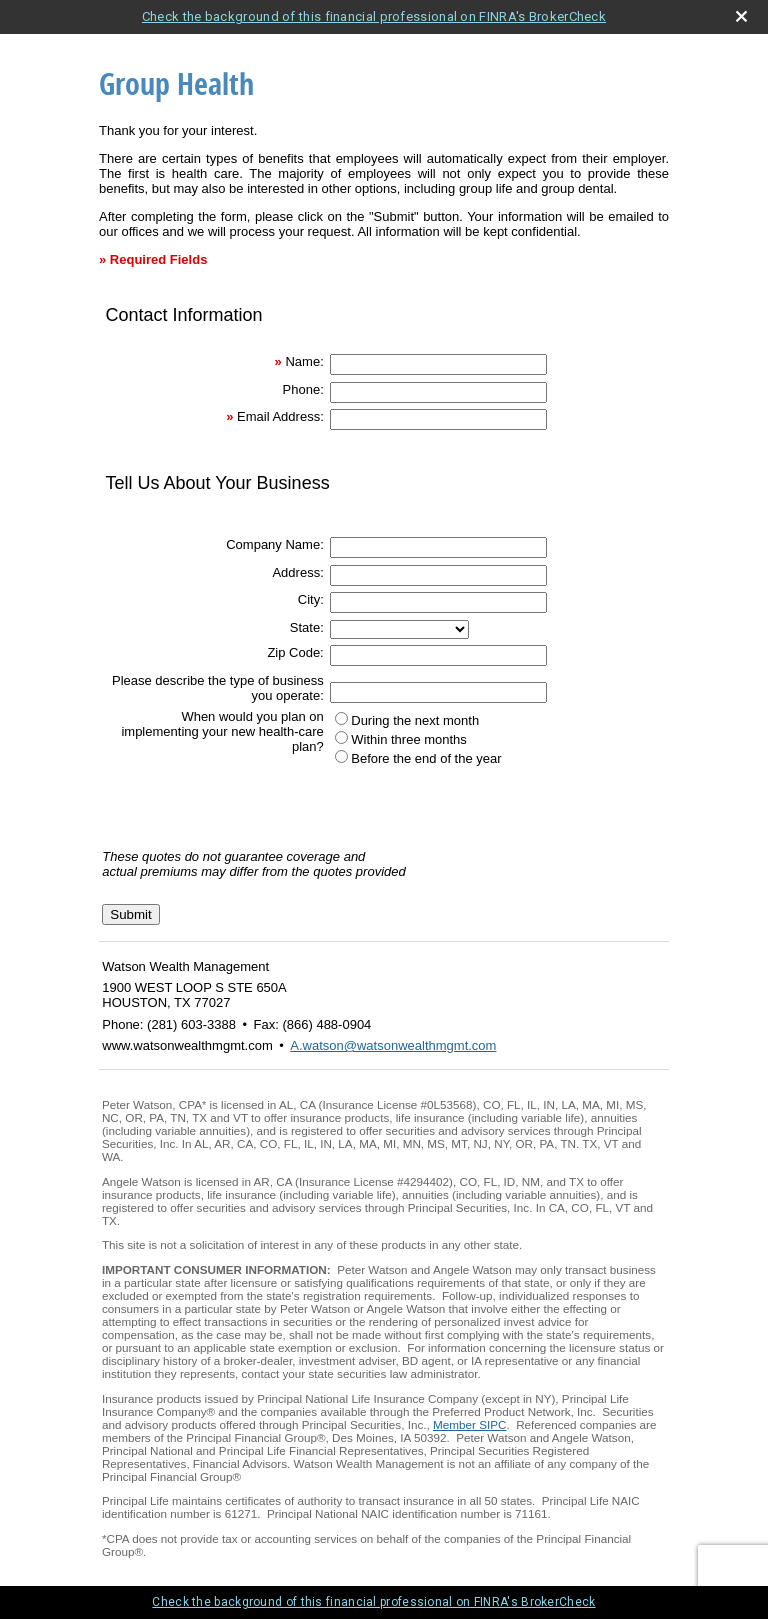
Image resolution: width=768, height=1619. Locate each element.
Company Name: (275, 544)
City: (311, 599)
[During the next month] (341, 718)
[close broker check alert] (741, 16)
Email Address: (280, 416)
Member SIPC (469, 1424)
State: (307, 627)
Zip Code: (295, 652)
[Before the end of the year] (341, 756)
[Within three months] (341, 737)
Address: (297, 572)
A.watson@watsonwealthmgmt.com (393, 1045)
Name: (304, 361)
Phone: (303, 389)
